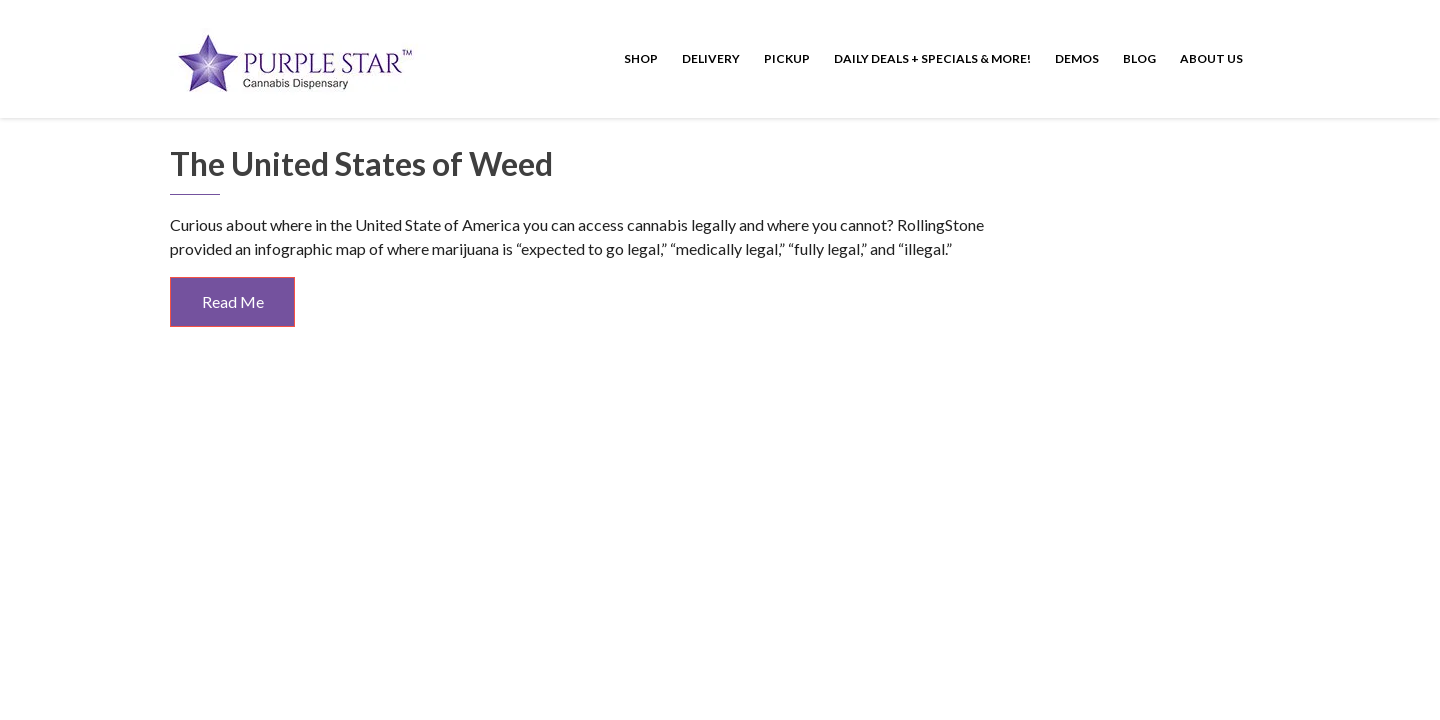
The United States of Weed (361, 163)
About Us (1211, 58)
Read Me (233, 301)
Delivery (711, 58)
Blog (1139, 58)
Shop (641, 58)
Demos (1077, 58)
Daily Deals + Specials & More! (932, 58)
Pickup (787, 58)
